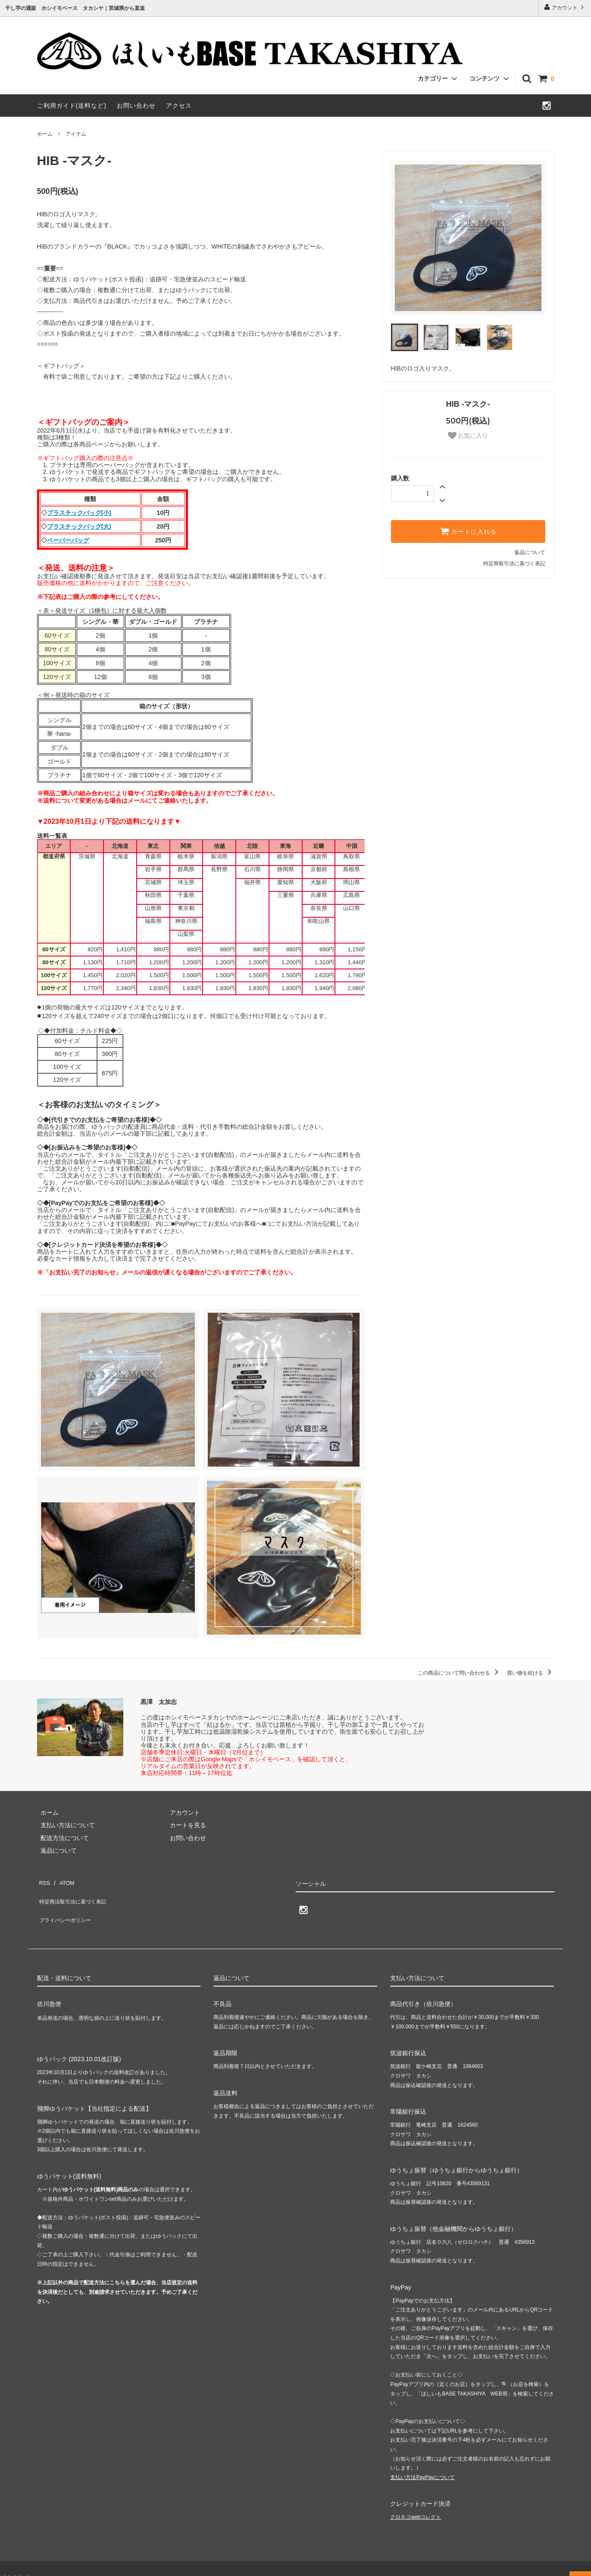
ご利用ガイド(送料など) (71, 105)
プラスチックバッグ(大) (79, 526)
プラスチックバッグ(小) (79, 512)
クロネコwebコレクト (415, 2500)
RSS (43, 1880)
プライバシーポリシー (67, 1906)
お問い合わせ (136, 105)
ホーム (45, 134)
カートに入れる (468, 531)
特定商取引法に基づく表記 (514, 564)
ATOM (62, 1880)
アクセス (179, 105)
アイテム (76, 134)
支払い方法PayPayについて (422, 2460)
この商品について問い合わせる (459, 1673)
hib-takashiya (21, 2560)
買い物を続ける (530, 1673)
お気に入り (468, 435)
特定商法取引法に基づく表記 (76, 1893)
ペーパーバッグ (68, 540)
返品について (529, 552)
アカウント (565, 7)
